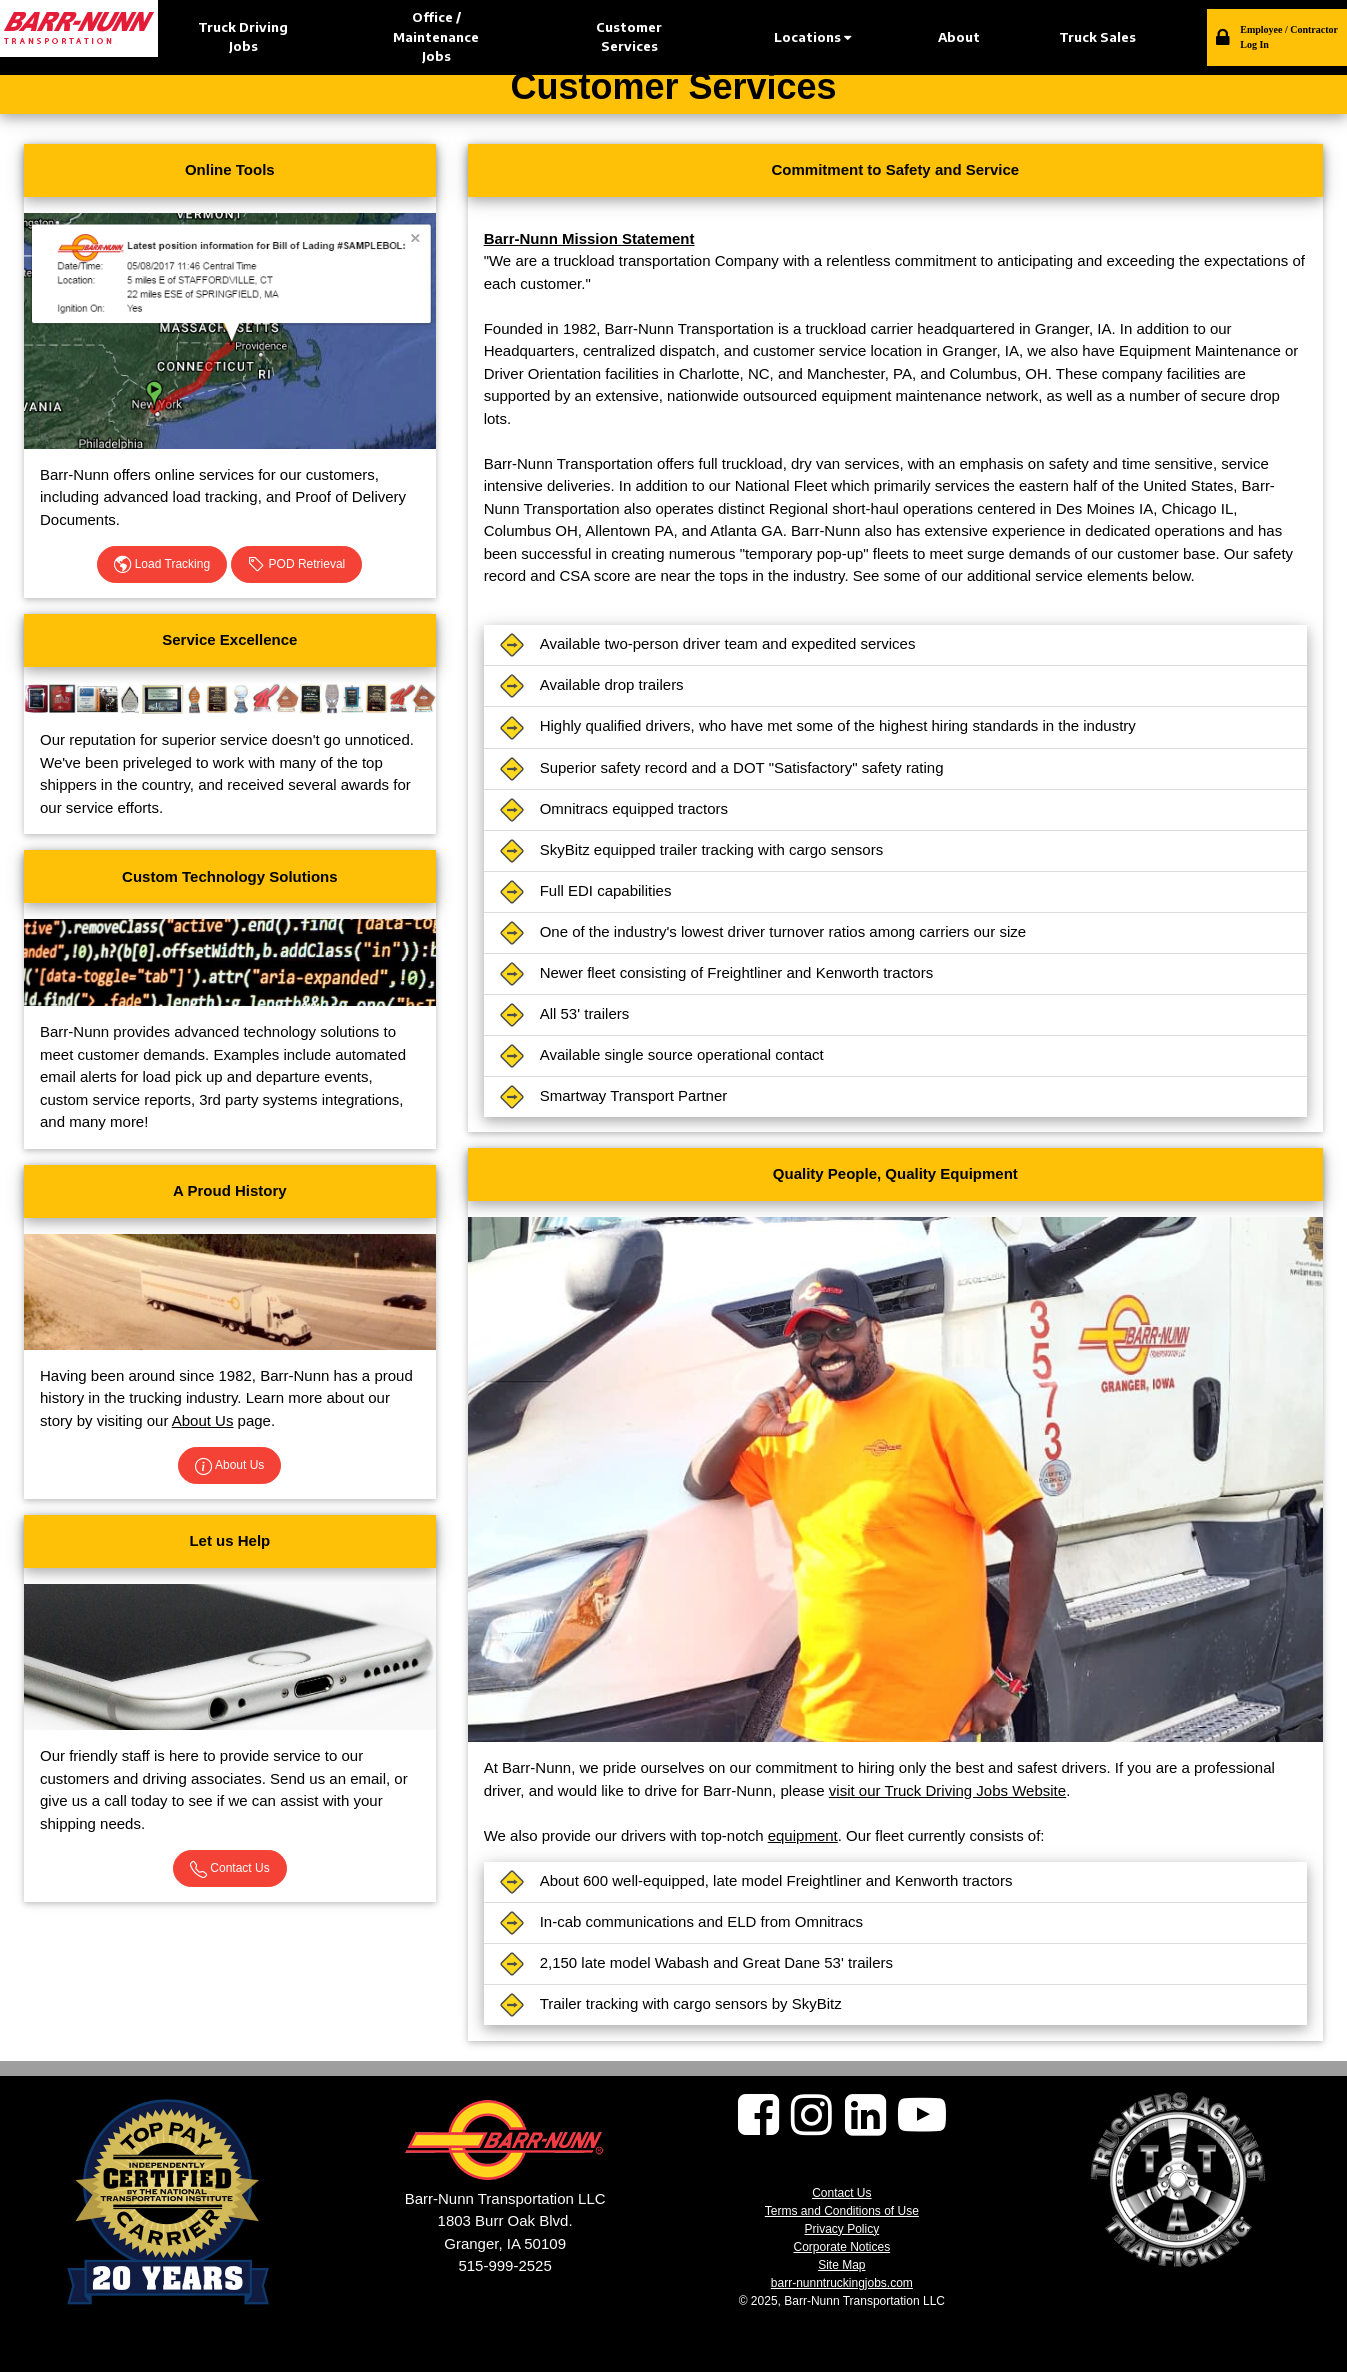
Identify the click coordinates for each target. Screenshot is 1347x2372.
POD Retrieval (296, 565)
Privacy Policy (841, 2229)
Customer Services (629, 37)
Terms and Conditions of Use (842, 2211)
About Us (203, 1420)
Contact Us (230, 1869)
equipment (803, 1835)
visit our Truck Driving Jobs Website (947, 1790)
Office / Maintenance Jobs (436, 36)
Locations (812, 37)
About (959, 37)
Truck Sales (1097, 37)
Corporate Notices (841, 2247)
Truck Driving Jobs (243, 37)
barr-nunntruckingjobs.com (842, 2283)
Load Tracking (162, 565)
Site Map (841, 2265)
